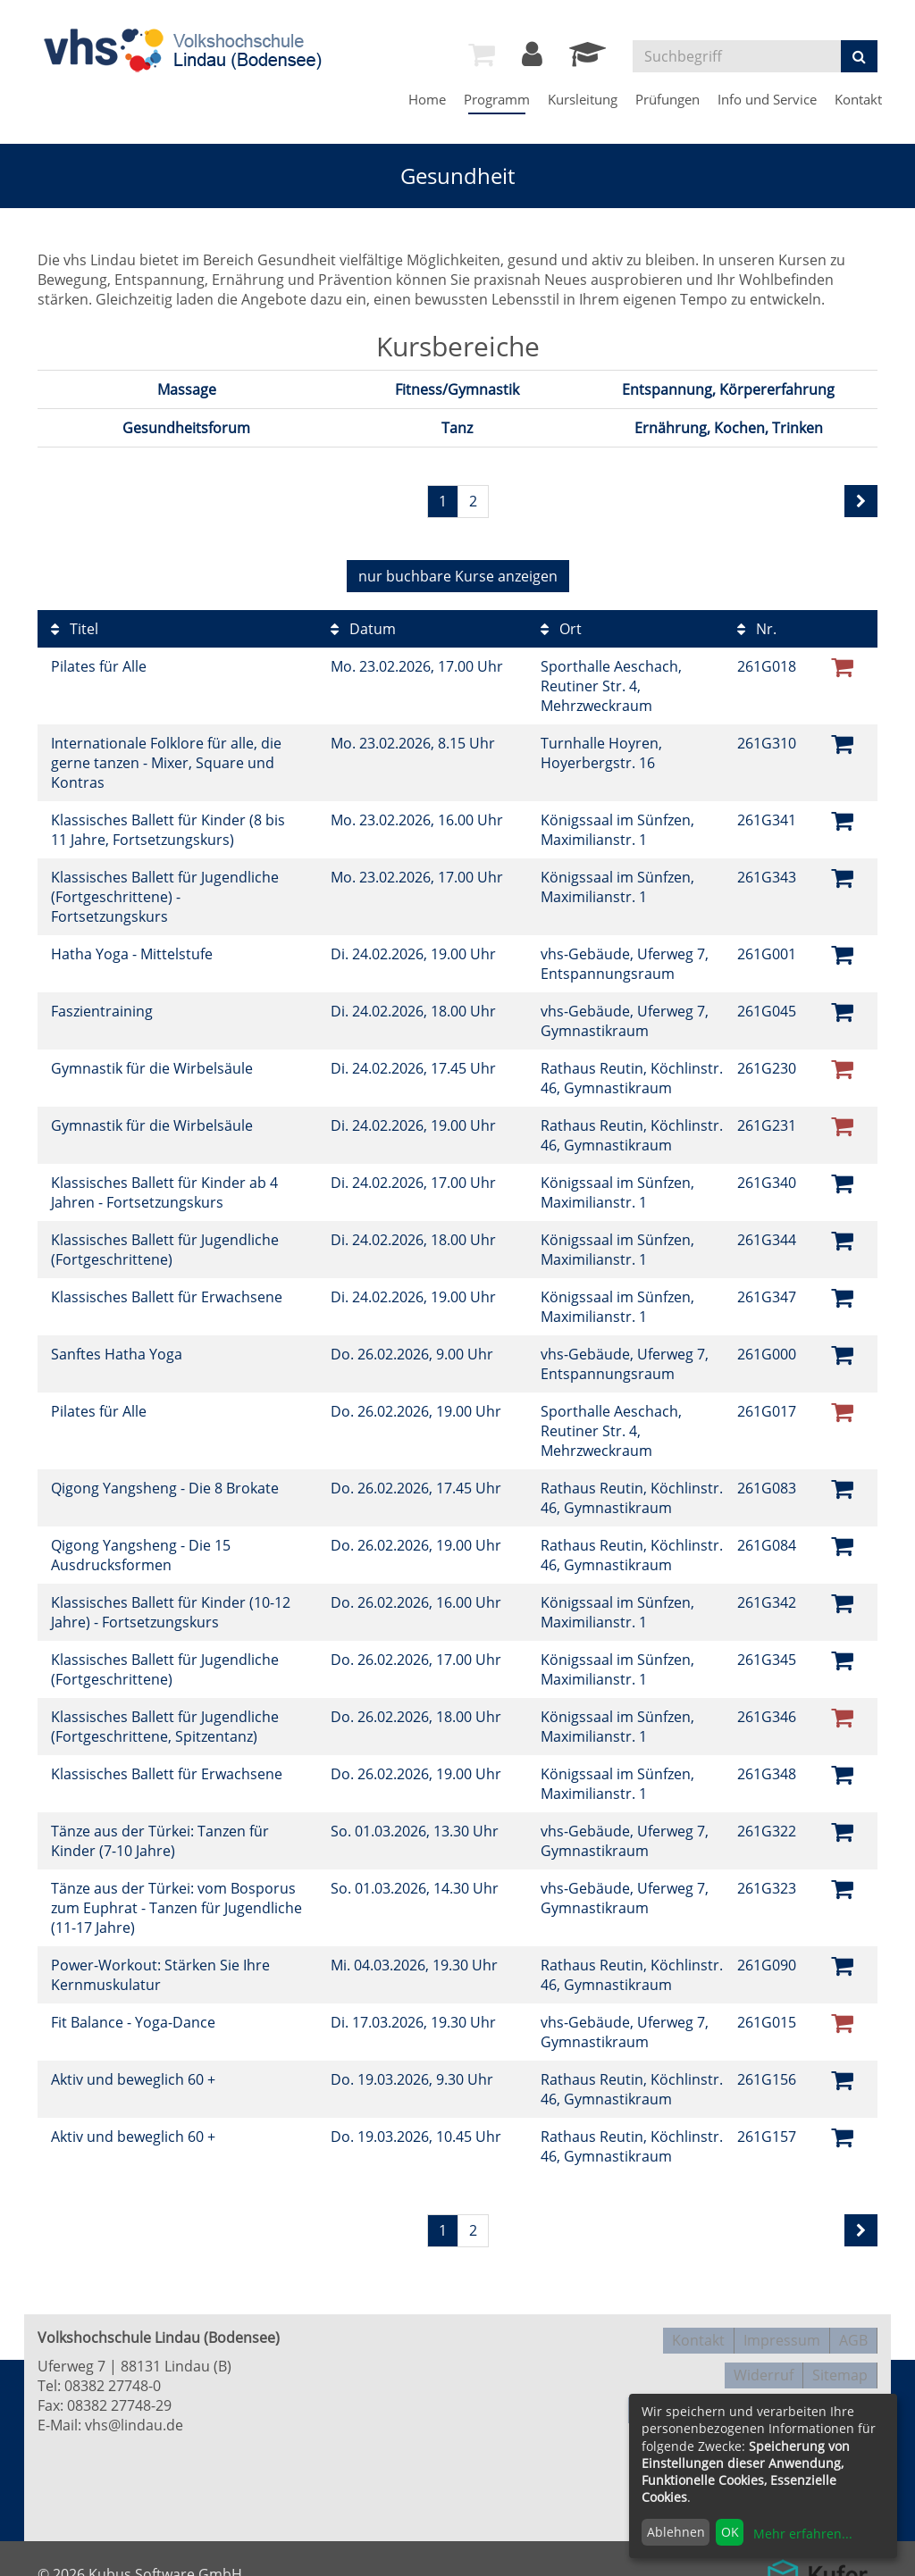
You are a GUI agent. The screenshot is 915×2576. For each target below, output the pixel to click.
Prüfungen (667, 99)
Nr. (756, 624)
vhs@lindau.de (134, 2420)
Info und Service (767, 99)
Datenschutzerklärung (712, 2390)
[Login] (532, 59)
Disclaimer (841, 2390)
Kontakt (858, 99)
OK (730, 2531)
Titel (74, 624)
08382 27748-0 (112, 2381)
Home (427, 99)
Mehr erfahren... (802, 2533)
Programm (497, 99)
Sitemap (840, 2361)
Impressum (781, 2333)
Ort (561, 624)
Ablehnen (676, 2531)
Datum (363, 624)
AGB (853, 2333)
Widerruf (763, 2361)
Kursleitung (582, 99)
